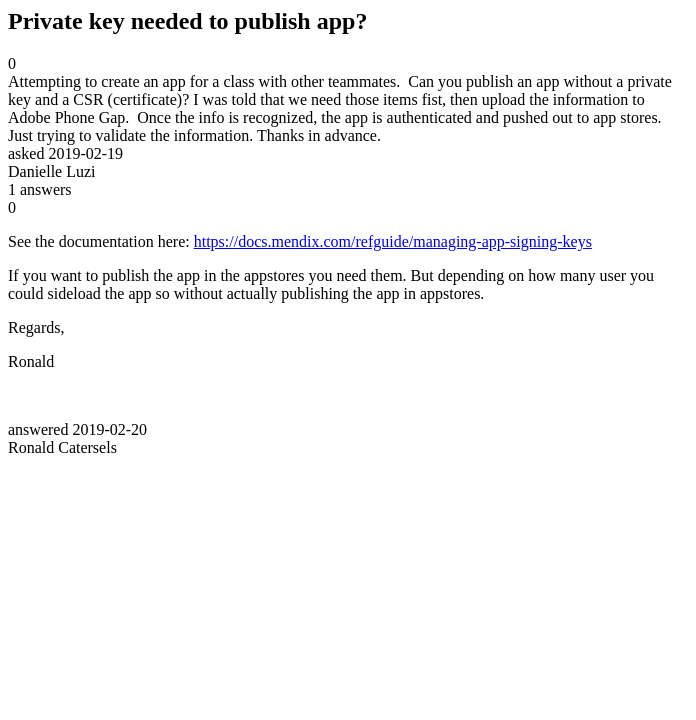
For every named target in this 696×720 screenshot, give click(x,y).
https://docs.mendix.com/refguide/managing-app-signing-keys (393, 241)
